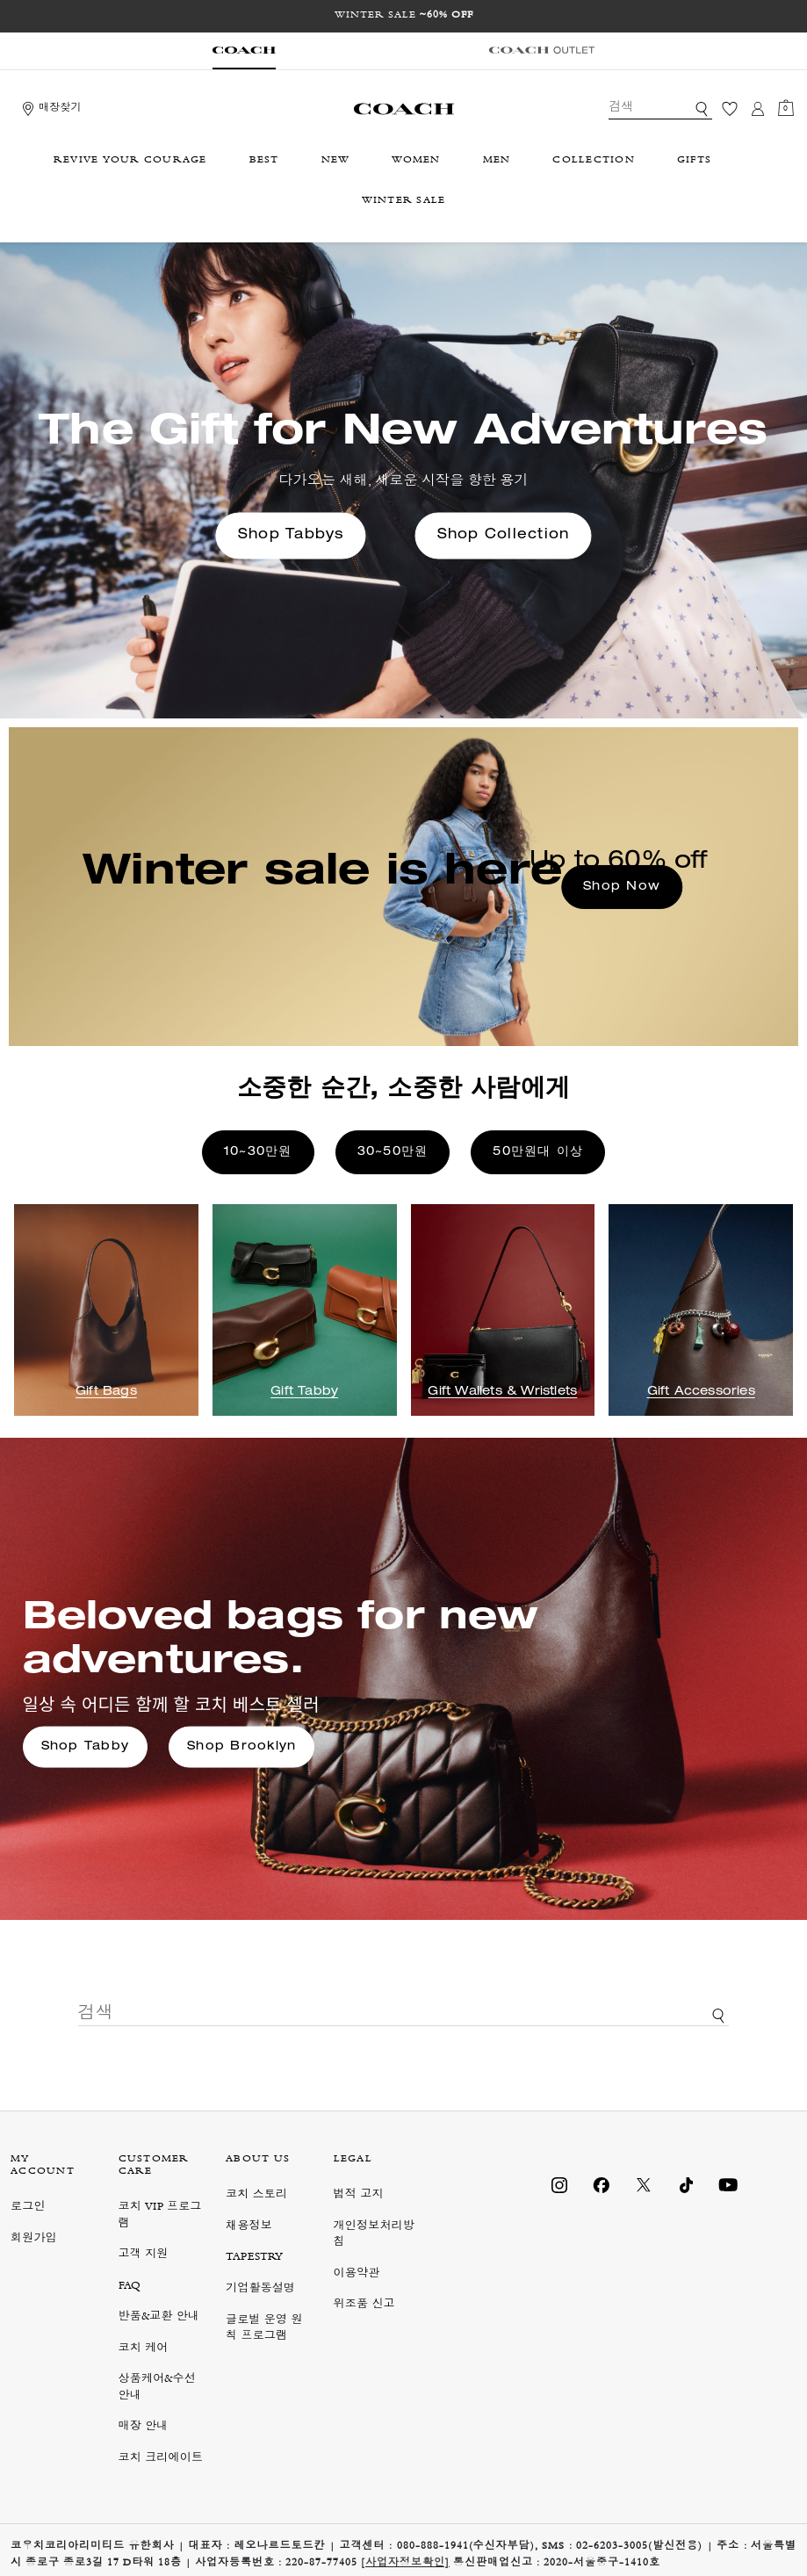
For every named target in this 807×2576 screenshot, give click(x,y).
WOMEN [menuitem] (416, 160)
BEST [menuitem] (264, 160)
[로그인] (757, 108)
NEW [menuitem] (335, 160)
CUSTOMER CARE (154, 2165)
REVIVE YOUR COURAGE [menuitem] (130, 160)
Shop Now (621, 887)
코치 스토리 (256, 2195)
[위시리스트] (729, 108)
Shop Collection (503, 536)
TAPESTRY (255, 2257)
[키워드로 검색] (701, 108)
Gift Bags (106, 1392)
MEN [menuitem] (497, 160)
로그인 (28, 2207)
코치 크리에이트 (161, 2458)
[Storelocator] (50, 108)
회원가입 (34, 2239)
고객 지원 (144, 2255)
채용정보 (249, 2227)
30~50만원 (393, 1152)
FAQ (130, 2286)
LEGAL (353, 2159)
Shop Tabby (85, 1747)
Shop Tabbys (291, 536)
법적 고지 (359, 2195)
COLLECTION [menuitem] (593, 160)
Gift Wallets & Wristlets (502, 1392)
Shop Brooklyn (241, 1747)
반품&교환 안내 (159, 2317)
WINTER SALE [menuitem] (404, 201)
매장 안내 (144, 2427)
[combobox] (660, 108)
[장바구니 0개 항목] (785, 109)
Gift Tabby (304, 1392)
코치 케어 (144, 2349)
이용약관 (357, 2274)
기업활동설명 (260, 2289)
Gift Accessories (701, 1392)
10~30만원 (258, 1152)
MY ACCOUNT (43, 2165)
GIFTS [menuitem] (694, 160)
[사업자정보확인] (405, 2563)
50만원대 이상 (538, 1152)
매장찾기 (60, 109)
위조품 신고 (364, 2305)
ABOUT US (258, 2159)
